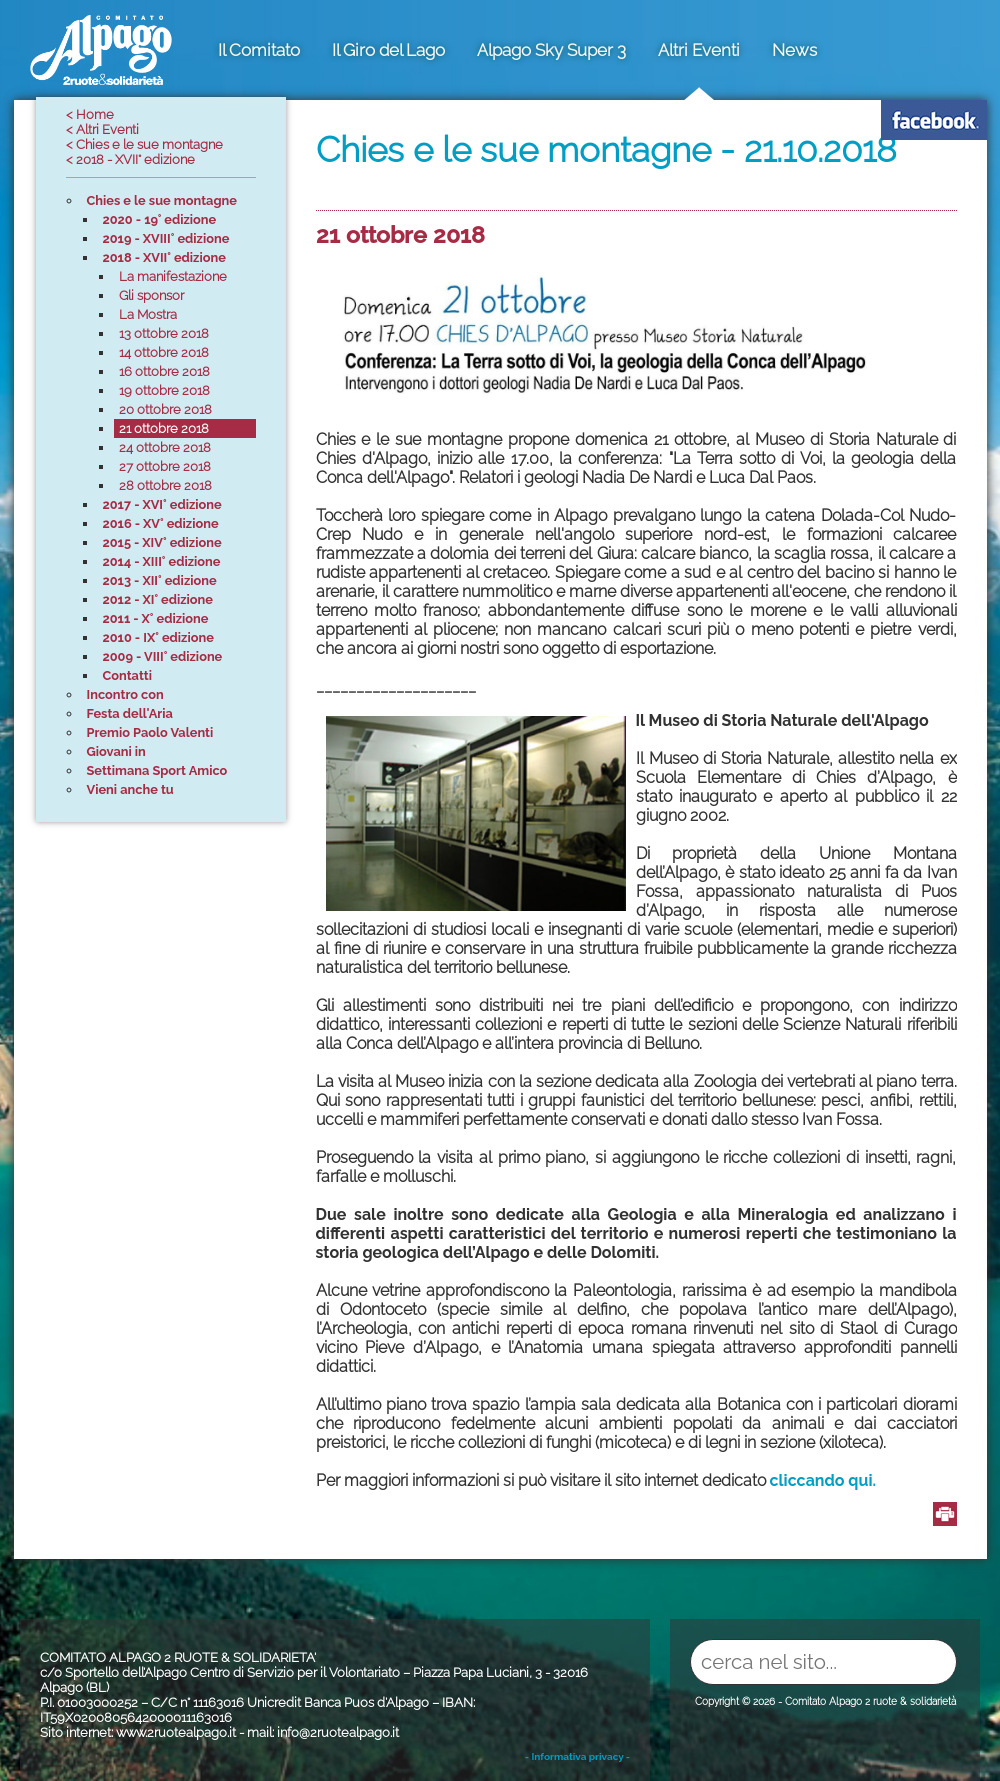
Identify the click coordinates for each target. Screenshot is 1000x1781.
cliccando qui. (823, 1480)
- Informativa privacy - (577, 1756)
